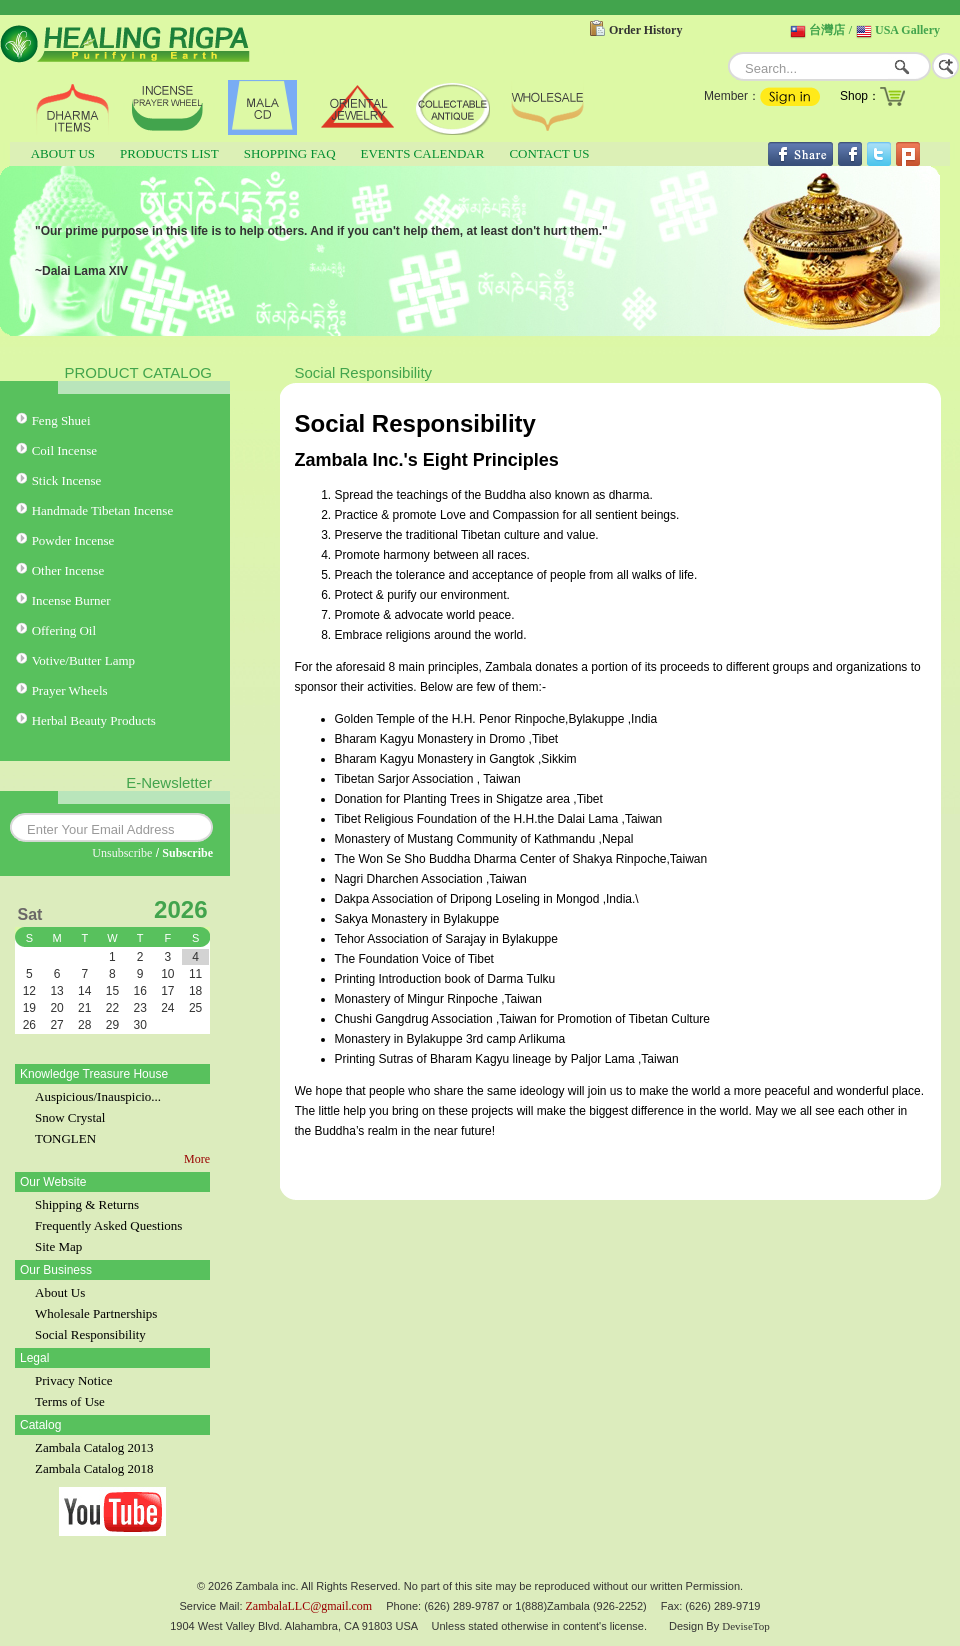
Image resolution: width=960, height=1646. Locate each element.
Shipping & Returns (87, 1204)
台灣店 (827, 30)
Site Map (58, 1246)
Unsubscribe (122, 853)
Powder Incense (73, 540)
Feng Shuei (61, 420)
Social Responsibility (90, 1334)
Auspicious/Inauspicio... (98, 1096)
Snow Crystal (70, 1117)
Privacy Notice (74, 1380)
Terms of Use (70, 1401)
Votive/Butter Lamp (83, 660)
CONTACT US (549, 153)
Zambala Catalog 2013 (94, 1447)
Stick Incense (67, 480)
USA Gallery (907, 30)
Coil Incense (64, 450)
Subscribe (187, 853)
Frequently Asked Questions (108, 1225)
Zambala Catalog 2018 (94, 1468)
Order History (645, 30)
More (197, 1159)
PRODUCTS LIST (169, 153)
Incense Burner (71, 600)
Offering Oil (64, 630)
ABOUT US (63, 153)
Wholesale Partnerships (96, 1313)
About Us (60, 1292)
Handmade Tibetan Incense (103, 510)
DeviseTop (746, 1626)
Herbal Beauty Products (94, 720)
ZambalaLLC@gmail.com (309, 1606)
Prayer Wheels (70, 690)
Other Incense (68, 570)
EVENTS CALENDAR (423, 153)
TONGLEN (65, 1138)
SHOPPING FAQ (290, 153)
